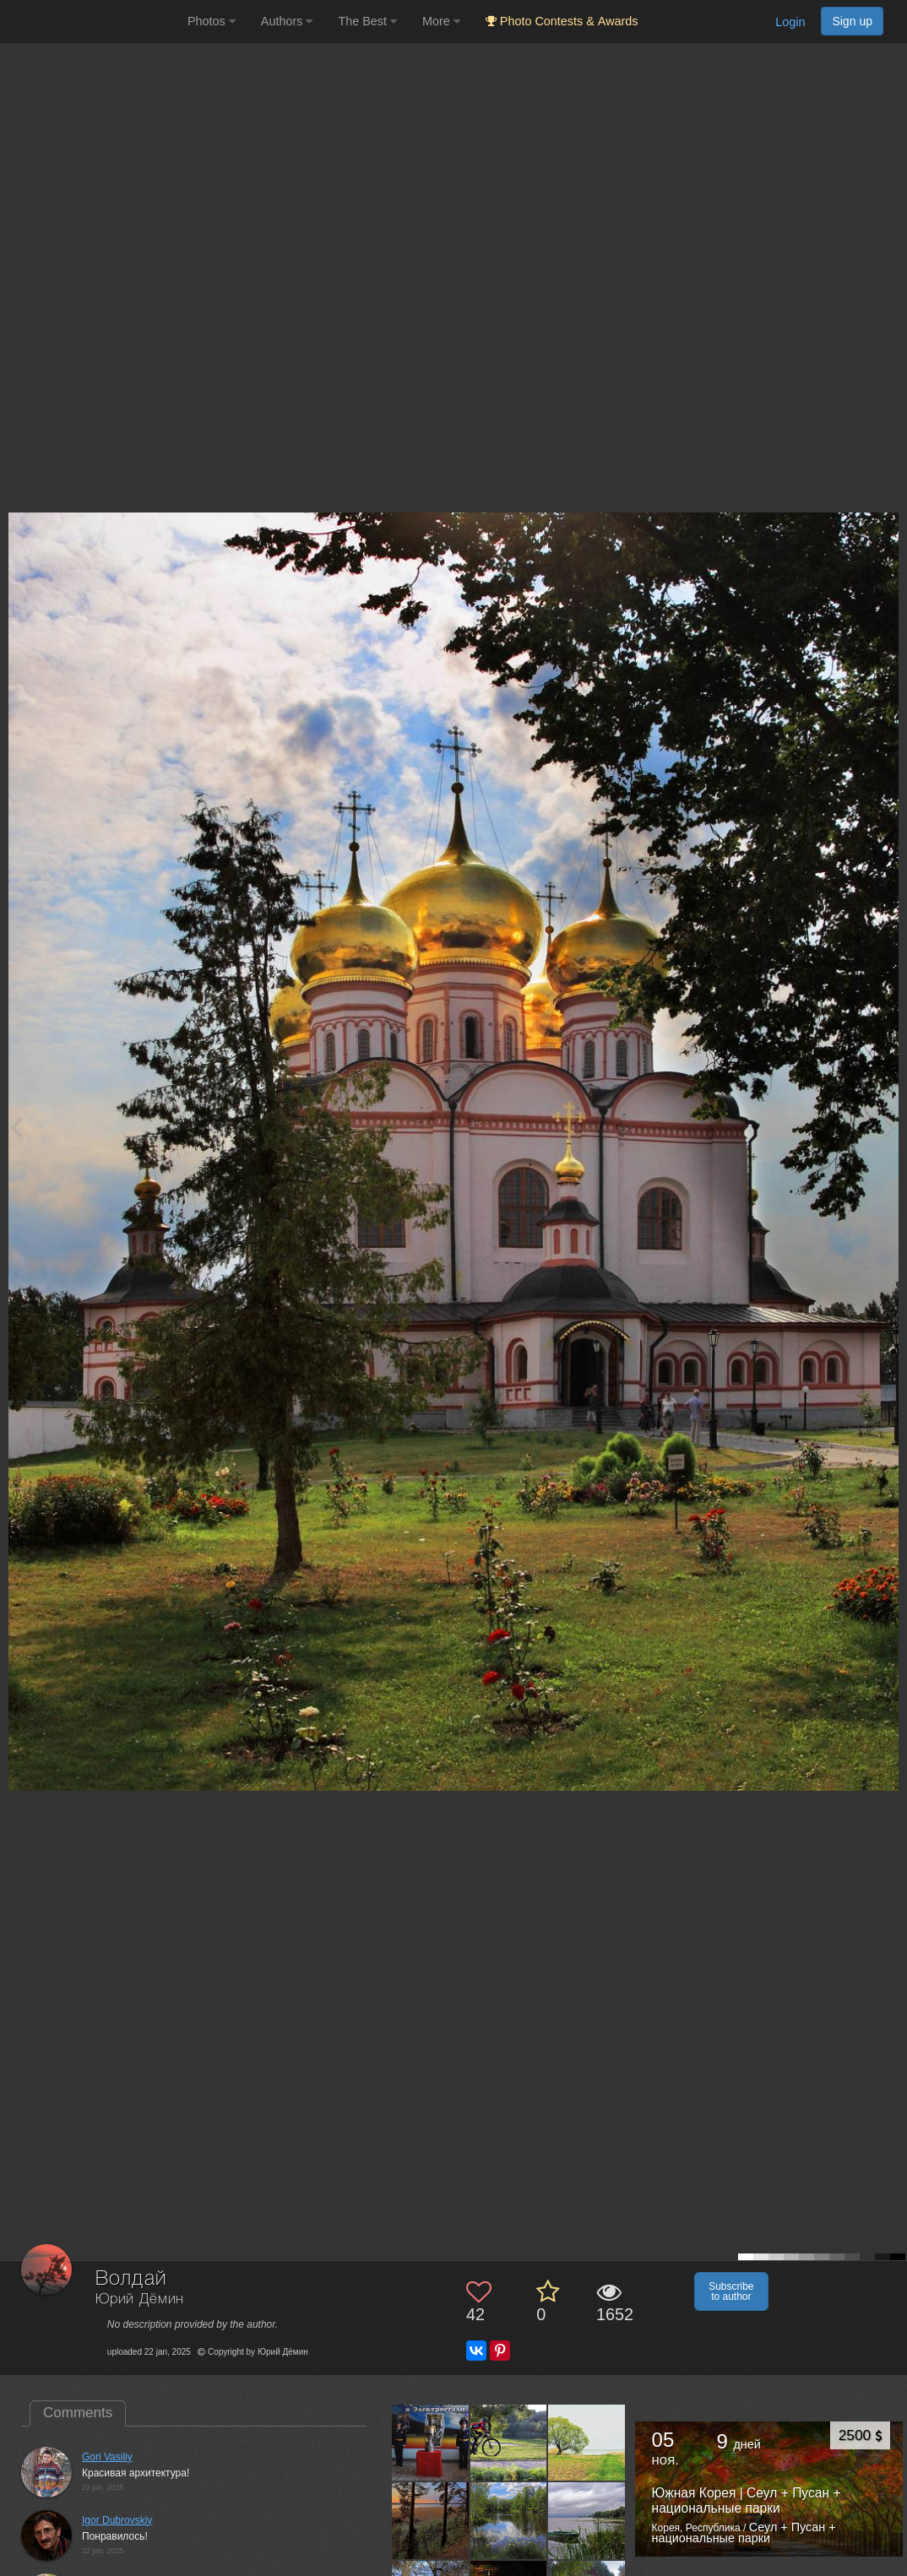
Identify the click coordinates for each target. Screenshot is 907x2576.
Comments (77, 2413)
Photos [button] (211, 21)
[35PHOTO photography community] (91, 21)
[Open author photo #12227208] (430, 2443)
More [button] (441, 21)
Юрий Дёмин (139, 2299)
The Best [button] (367, 21)
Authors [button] (287, 21)
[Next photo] (890, 1126)
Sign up (852, 21)
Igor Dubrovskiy (117, 2520)
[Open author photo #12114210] (508, 2443)
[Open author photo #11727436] (508, 2520)
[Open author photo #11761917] (430, 2520)
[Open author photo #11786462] (586, 2443)
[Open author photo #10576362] (586, 2520)
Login (790, 22)
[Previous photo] (16, 1126)
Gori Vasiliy (107, 2457)
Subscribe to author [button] (731, 2291)
